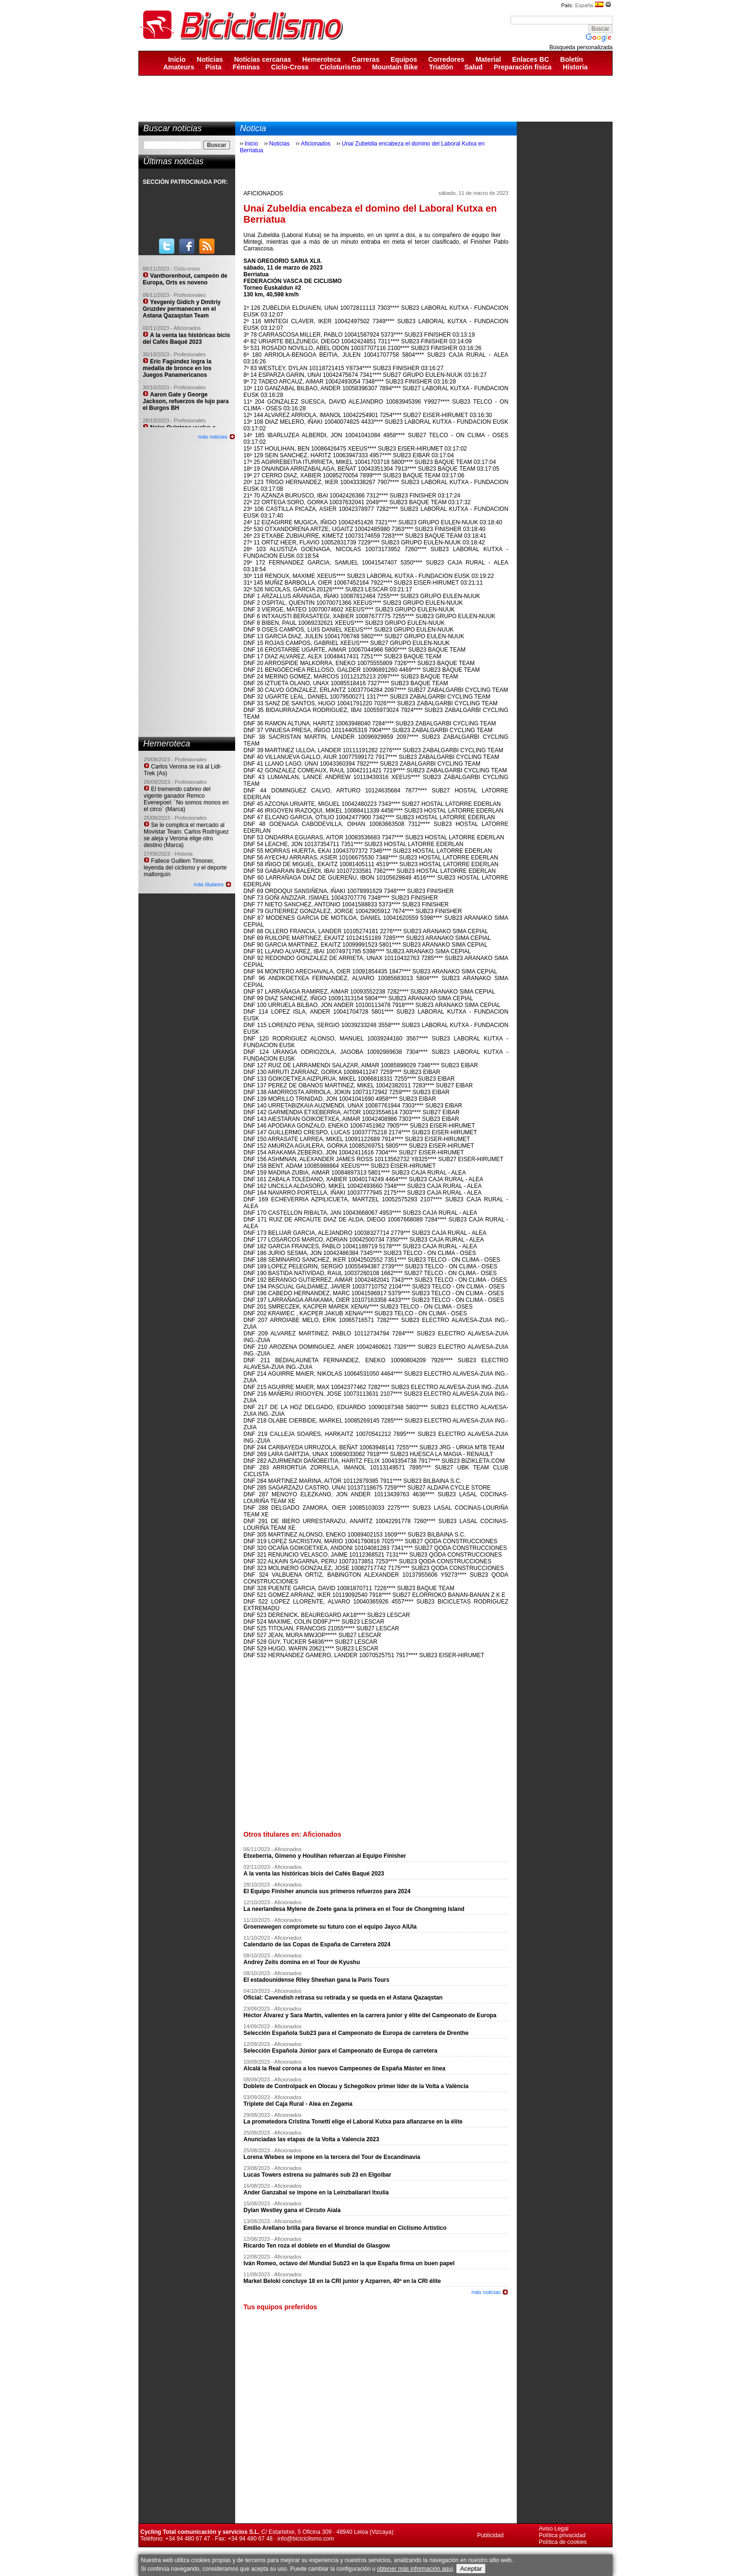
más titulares (208, 884)
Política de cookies (563, 2542)
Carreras (366, 59)
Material (488, 59)
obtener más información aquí (415, 2568)
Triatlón (441, 67)
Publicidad (490, 2535)
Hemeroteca (321, 59)
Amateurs (178, 67)
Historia (575, 67)
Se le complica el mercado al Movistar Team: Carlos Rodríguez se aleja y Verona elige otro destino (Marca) (186, 835)
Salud (474, 67)
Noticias (210, 59)
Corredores (446, 59)
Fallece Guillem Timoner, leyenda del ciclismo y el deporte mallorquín (185, 868)
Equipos (404, 59)
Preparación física (523, 67)
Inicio (177, 59)
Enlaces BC (530, 59)
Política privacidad (562, 2535)
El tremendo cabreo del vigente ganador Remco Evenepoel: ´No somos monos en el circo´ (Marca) (186, 799)
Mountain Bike (395, 67)
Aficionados (315, 143)
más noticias (213, 437)
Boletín (571, 59)
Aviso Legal (554, 2528)
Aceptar (471, 2568)
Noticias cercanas (262, 59)
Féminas (246, 67)
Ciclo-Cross (290, 67)
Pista (213, 67)
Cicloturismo (340, 67)
